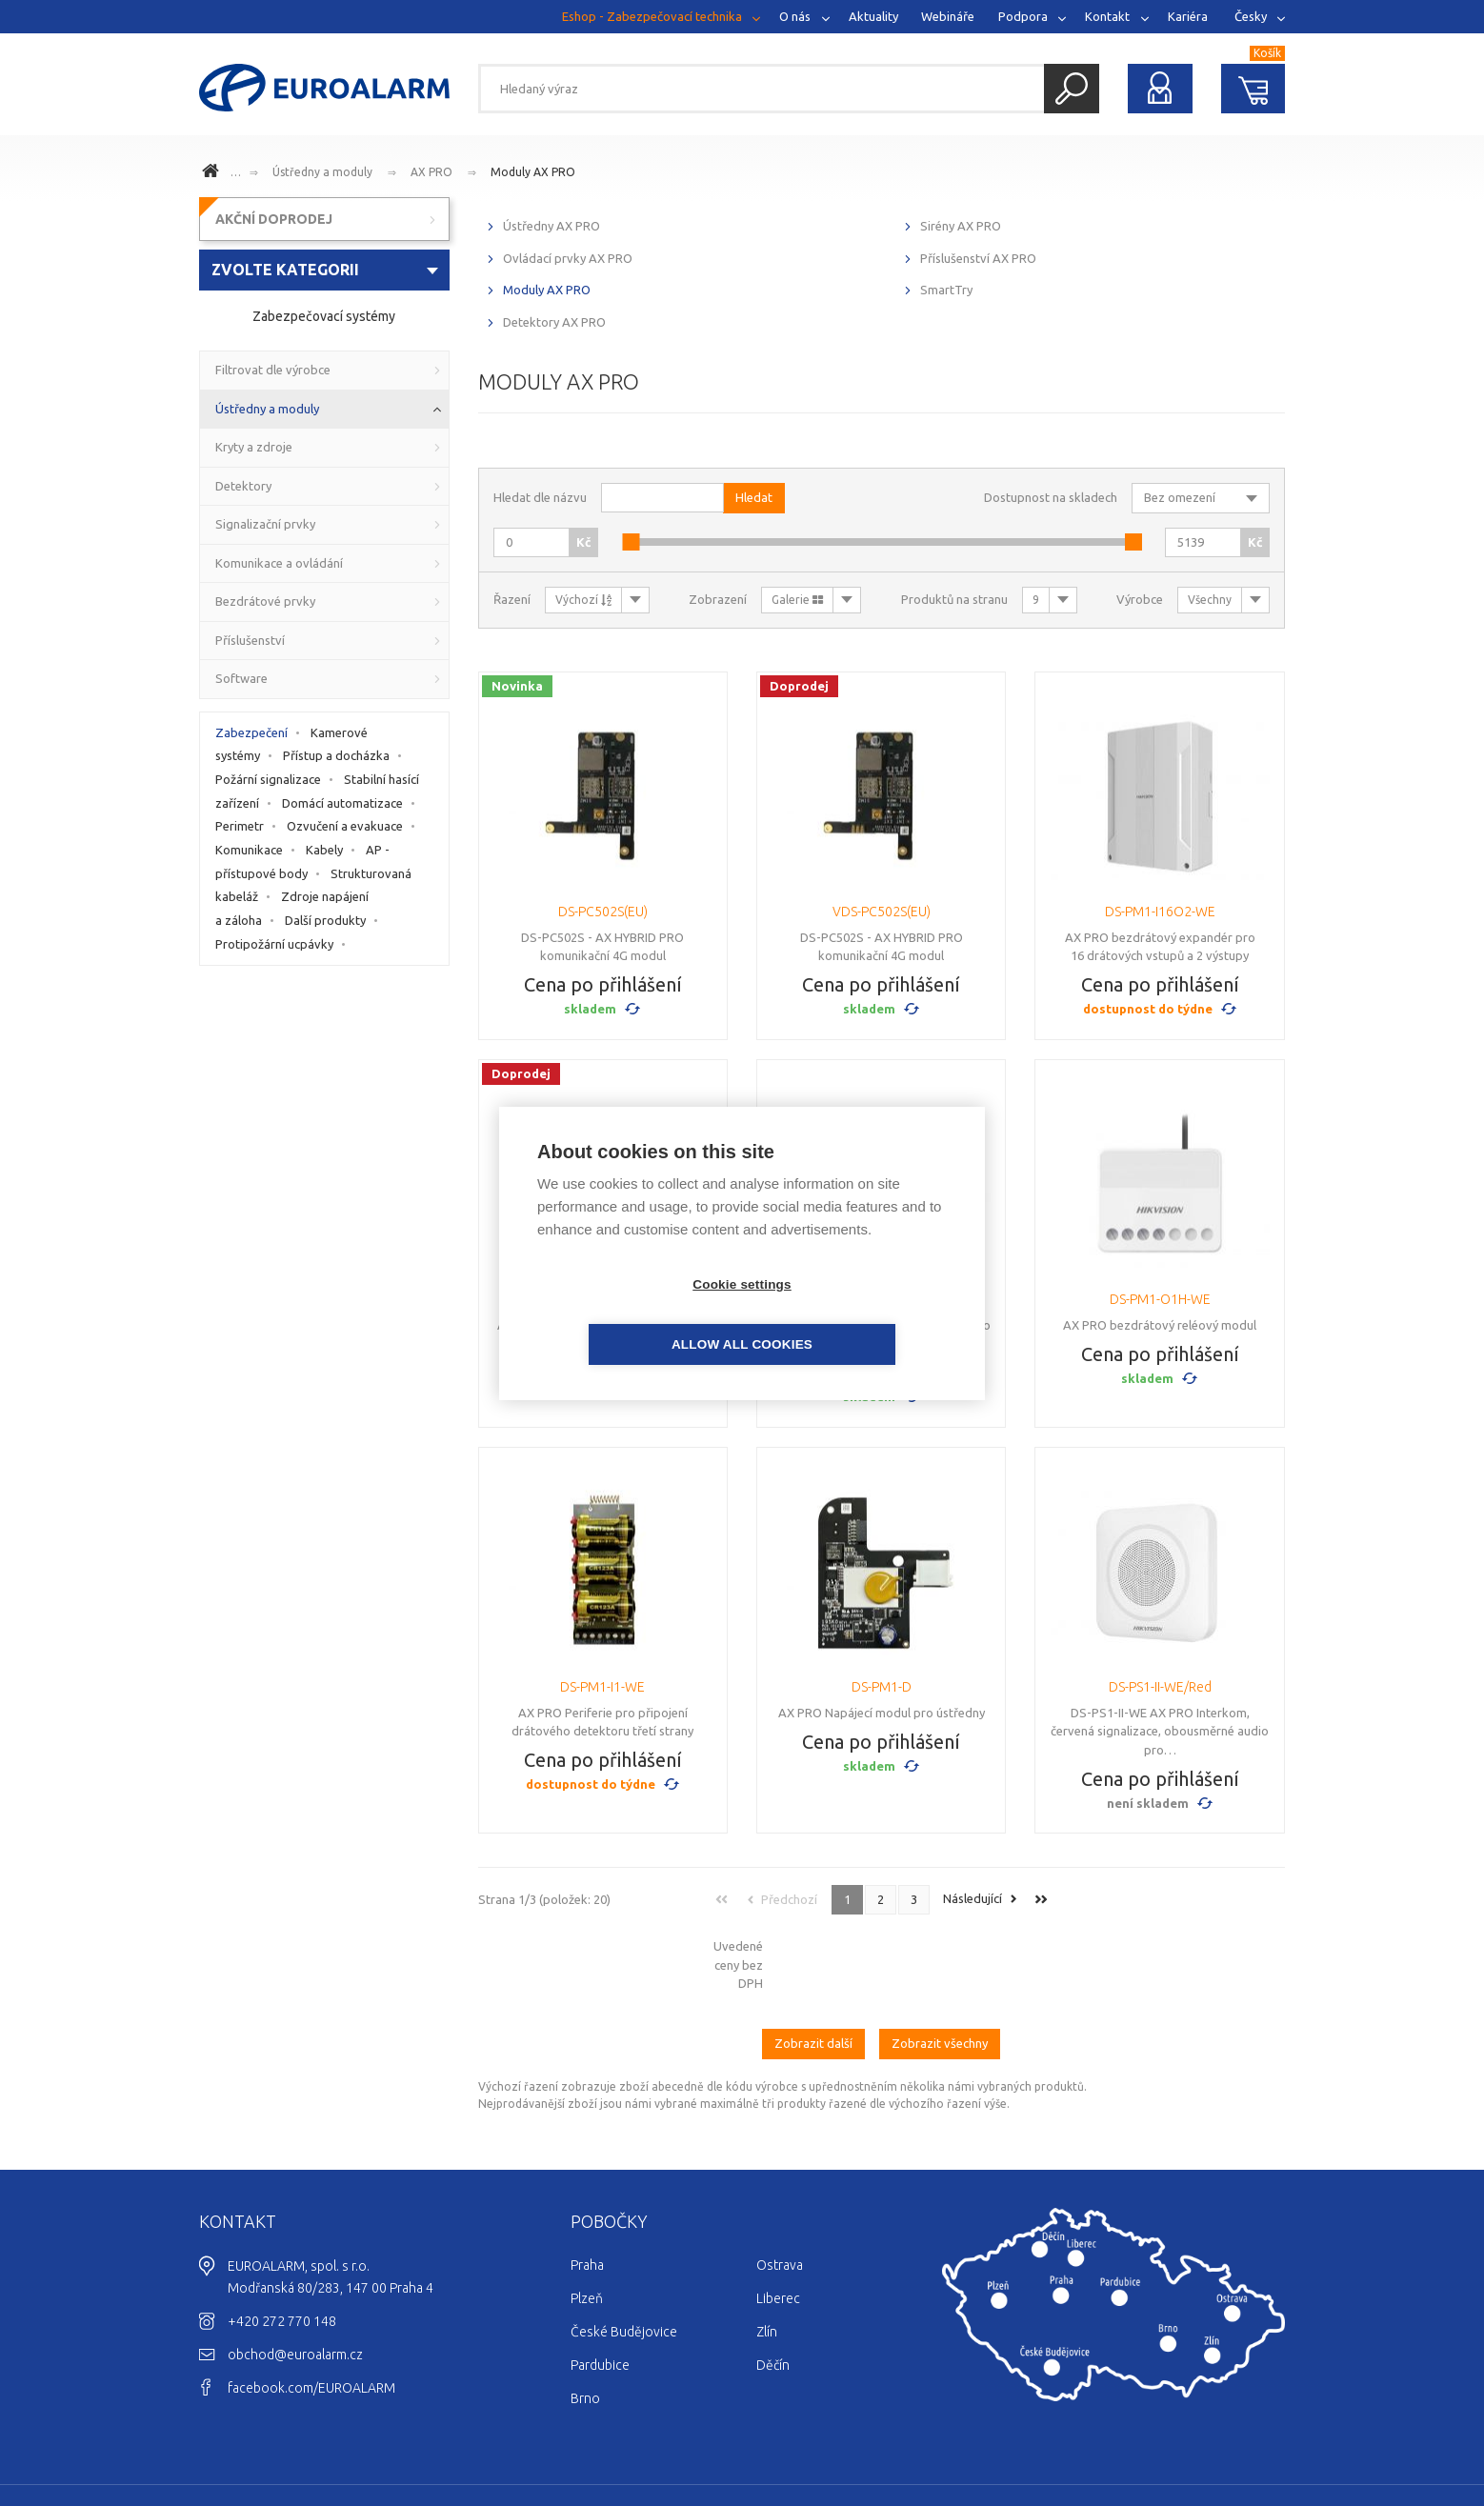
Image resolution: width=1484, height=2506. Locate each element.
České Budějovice (624, 2252)
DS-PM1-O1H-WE (1160, 1299)
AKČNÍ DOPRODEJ (273, 219)
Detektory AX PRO (554, 322)
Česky (1250, 16)
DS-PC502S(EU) (603, 911)
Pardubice (600, 2286)
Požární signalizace (268, 779)
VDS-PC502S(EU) (881, 911)
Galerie (797, 599)
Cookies (1107, 2435)
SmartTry (946, 289)
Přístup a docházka (336, 755)
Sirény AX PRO (960, 225)
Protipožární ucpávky (274, 944)
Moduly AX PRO (533, 172)
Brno (585, 2319)
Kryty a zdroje (253, 446)
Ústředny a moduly (322, 172)
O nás (795, 16)
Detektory (243, 485)
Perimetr (239, 825)
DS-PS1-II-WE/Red (1160, 1686)
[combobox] (324, 270)
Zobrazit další (813, 1965)
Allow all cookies (851, 1314)
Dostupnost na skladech (1050, 497)
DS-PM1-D (882, 1686)
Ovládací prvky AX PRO (567, 258)
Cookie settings (632, 1314)
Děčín (773, 2286)
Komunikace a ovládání (279, 563)
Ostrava (779, 2186)
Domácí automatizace (342, 803)
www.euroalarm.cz (213, 173)
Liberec (778, 2219)
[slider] (630, 542)
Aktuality (873, 16)
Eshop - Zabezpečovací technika (652, 16)
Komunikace (249, 849)
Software (241, 678)
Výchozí (583, 599)
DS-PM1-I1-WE (602, 1686)
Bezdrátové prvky (265, 601)
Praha (587, 2186)
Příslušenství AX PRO (978, 258)
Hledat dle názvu (540, 497)
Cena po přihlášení (603, 984)
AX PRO (431, 172)
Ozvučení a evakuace (345, 825)
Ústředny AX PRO (551, 225)
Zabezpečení (251, 732)
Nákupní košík (1253, 88)
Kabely (324, 849)
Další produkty (325, 920)
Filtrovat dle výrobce (273, 369)
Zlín (766, 2252)
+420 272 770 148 (282, 2242)
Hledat (1071, 88)
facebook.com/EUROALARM (311, 2308)
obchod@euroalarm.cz (295, 2275)
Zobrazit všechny (940, 1965)
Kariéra (1188, 16)
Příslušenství (250, 640)
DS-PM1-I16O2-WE (1160, 911)
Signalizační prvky (265, 524)
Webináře (947, 16)
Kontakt (1107, 16)
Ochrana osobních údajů (1212, 2435)
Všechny (1210, 599)
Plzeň (587, 2219)
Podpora (1023, 16)
